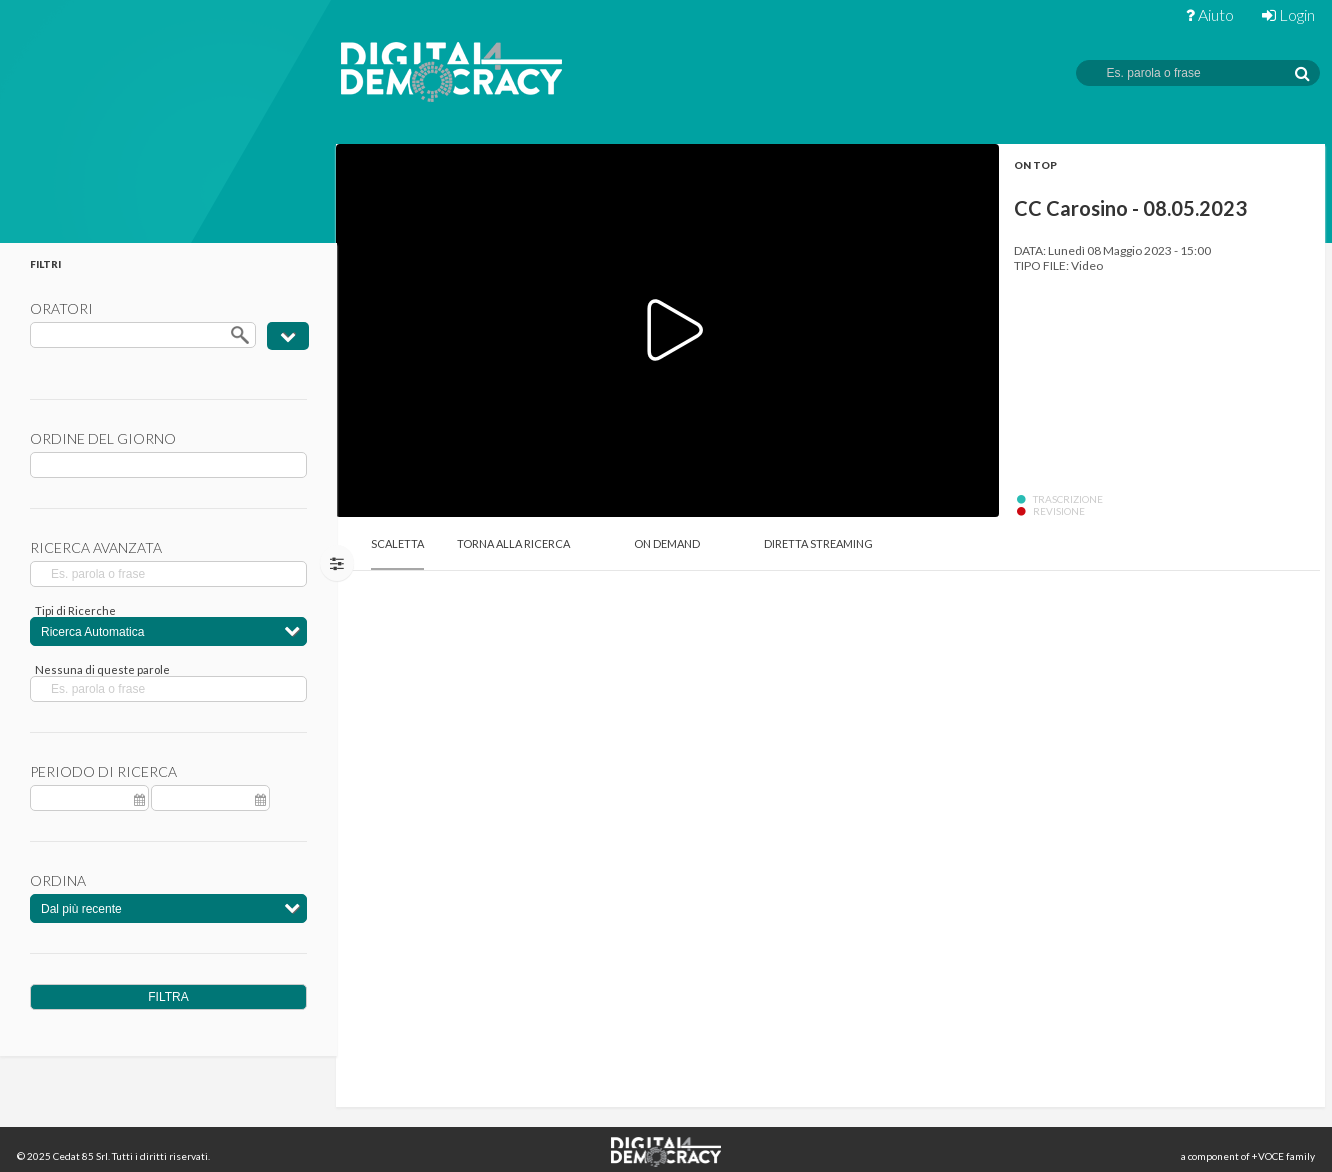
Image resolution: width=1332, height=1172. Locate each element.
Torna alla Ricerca (513, 543)
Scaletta (397, 543)
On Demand (667, 543)
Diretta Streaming (818, 543)
